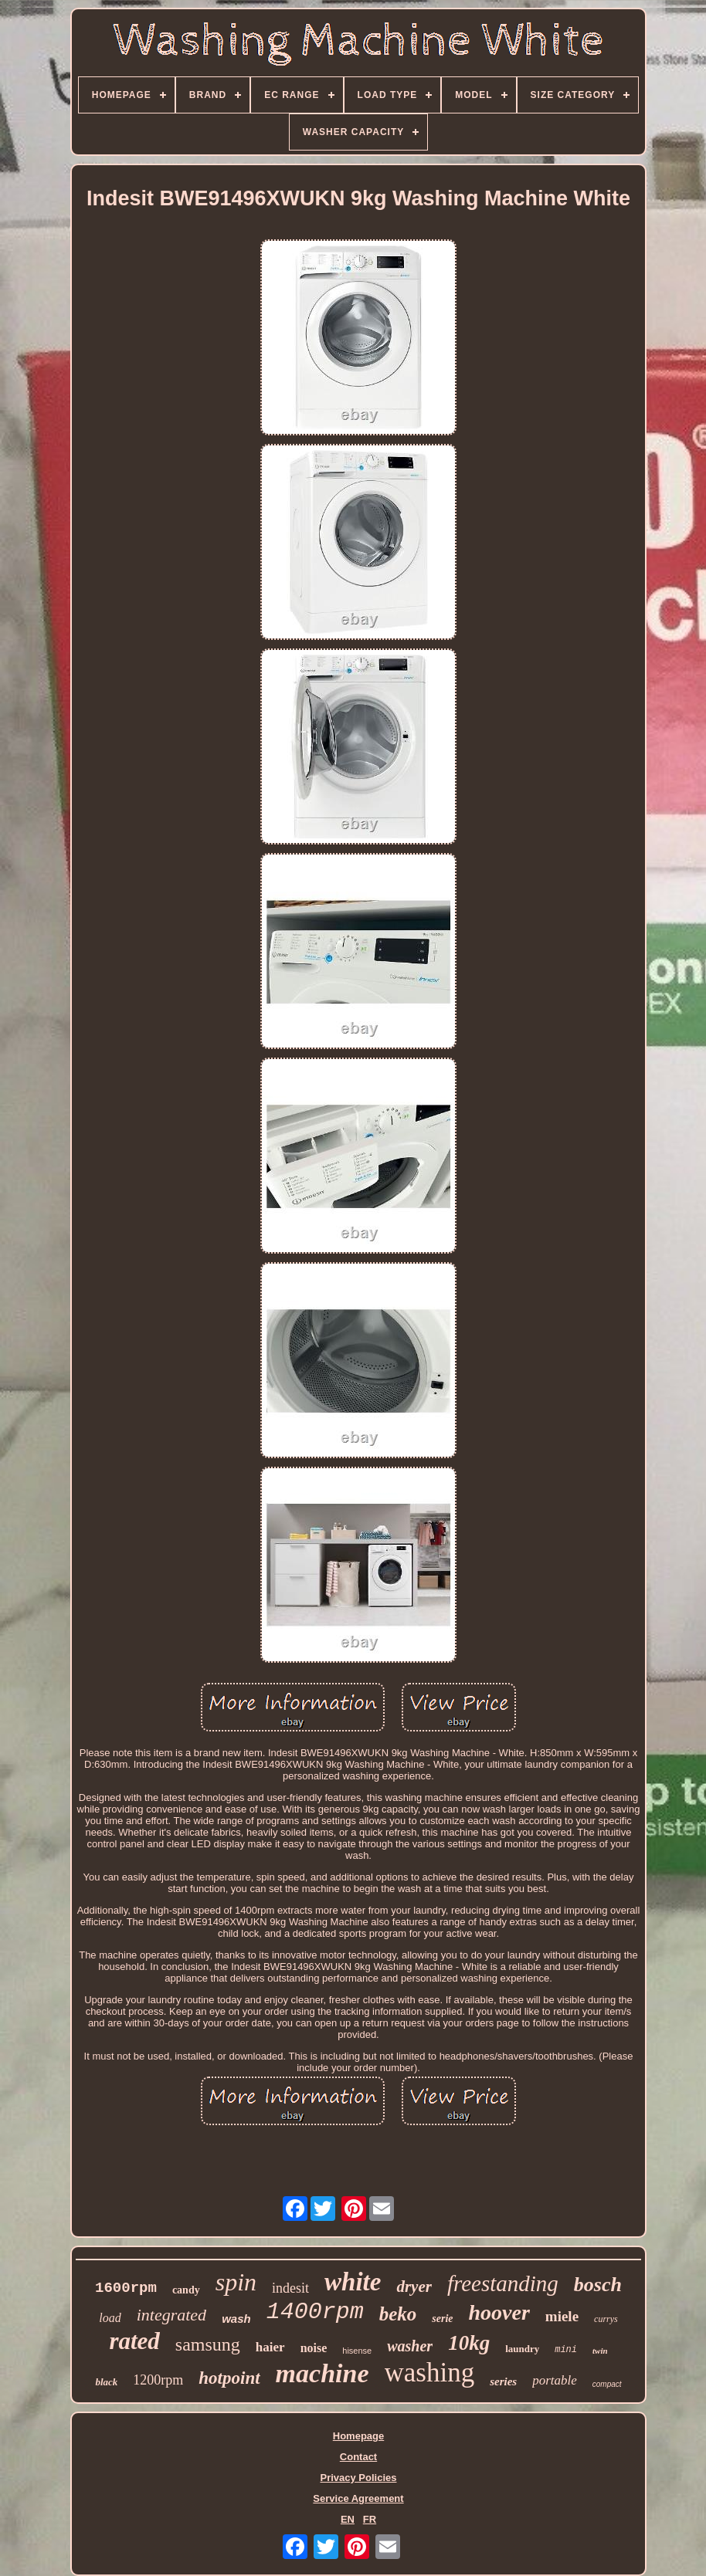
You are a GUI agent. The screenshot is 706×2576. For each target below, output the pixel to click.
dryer (414, 2286)
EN (348, 2519)
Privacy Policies (358, 2477)
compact (607, 2384)
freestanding (502, 2283)
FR (369, 2519)
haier (270, 2347)
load (109, 2317)
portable (554, 2380)
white (352, 2282)
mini (566, 2349)
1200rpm (158, 2380)
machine (322, 2373)
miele (562, 2316)
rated (134, 2340)
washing (430, 2373)
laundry (522, 2348)
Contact (358, 2457)
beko (398, 2314)
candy (186, 2290)
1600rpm (126, 2288)
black (106, 2382)
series (503, 2381)
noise (314, 2347)
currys (606, 2319)
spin (236, 2282)
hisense (357, 2350)
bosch (598, 2284)
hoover (499, 2312)
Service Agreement (358, 2498)
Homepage (358, 2436)
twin (600, 2350)
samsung (207, 2344)
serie (442, 2318)
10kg (469, 2342)
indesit (290, 2288)
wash (236, 2318)
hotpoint (229, 2378)
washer (410, 2345)
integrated (171, 2314)
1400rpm (315, 2312)
